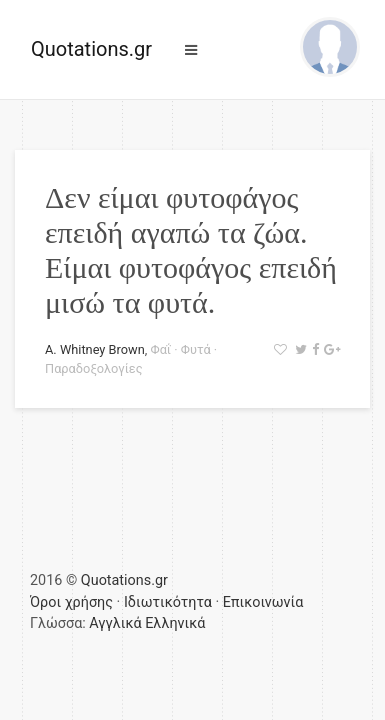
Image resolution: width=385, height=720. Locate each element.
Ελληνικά (175, 623)
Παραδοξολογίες (94, 368)
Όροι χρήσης (71, 602)
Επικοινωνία (263, 602)
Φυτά (196, 349)
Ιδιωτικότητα (168, 602)
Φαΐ (160, 349)
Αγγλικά (115, 623)
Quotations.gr (91, 49)
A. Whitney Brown (95, 349)
